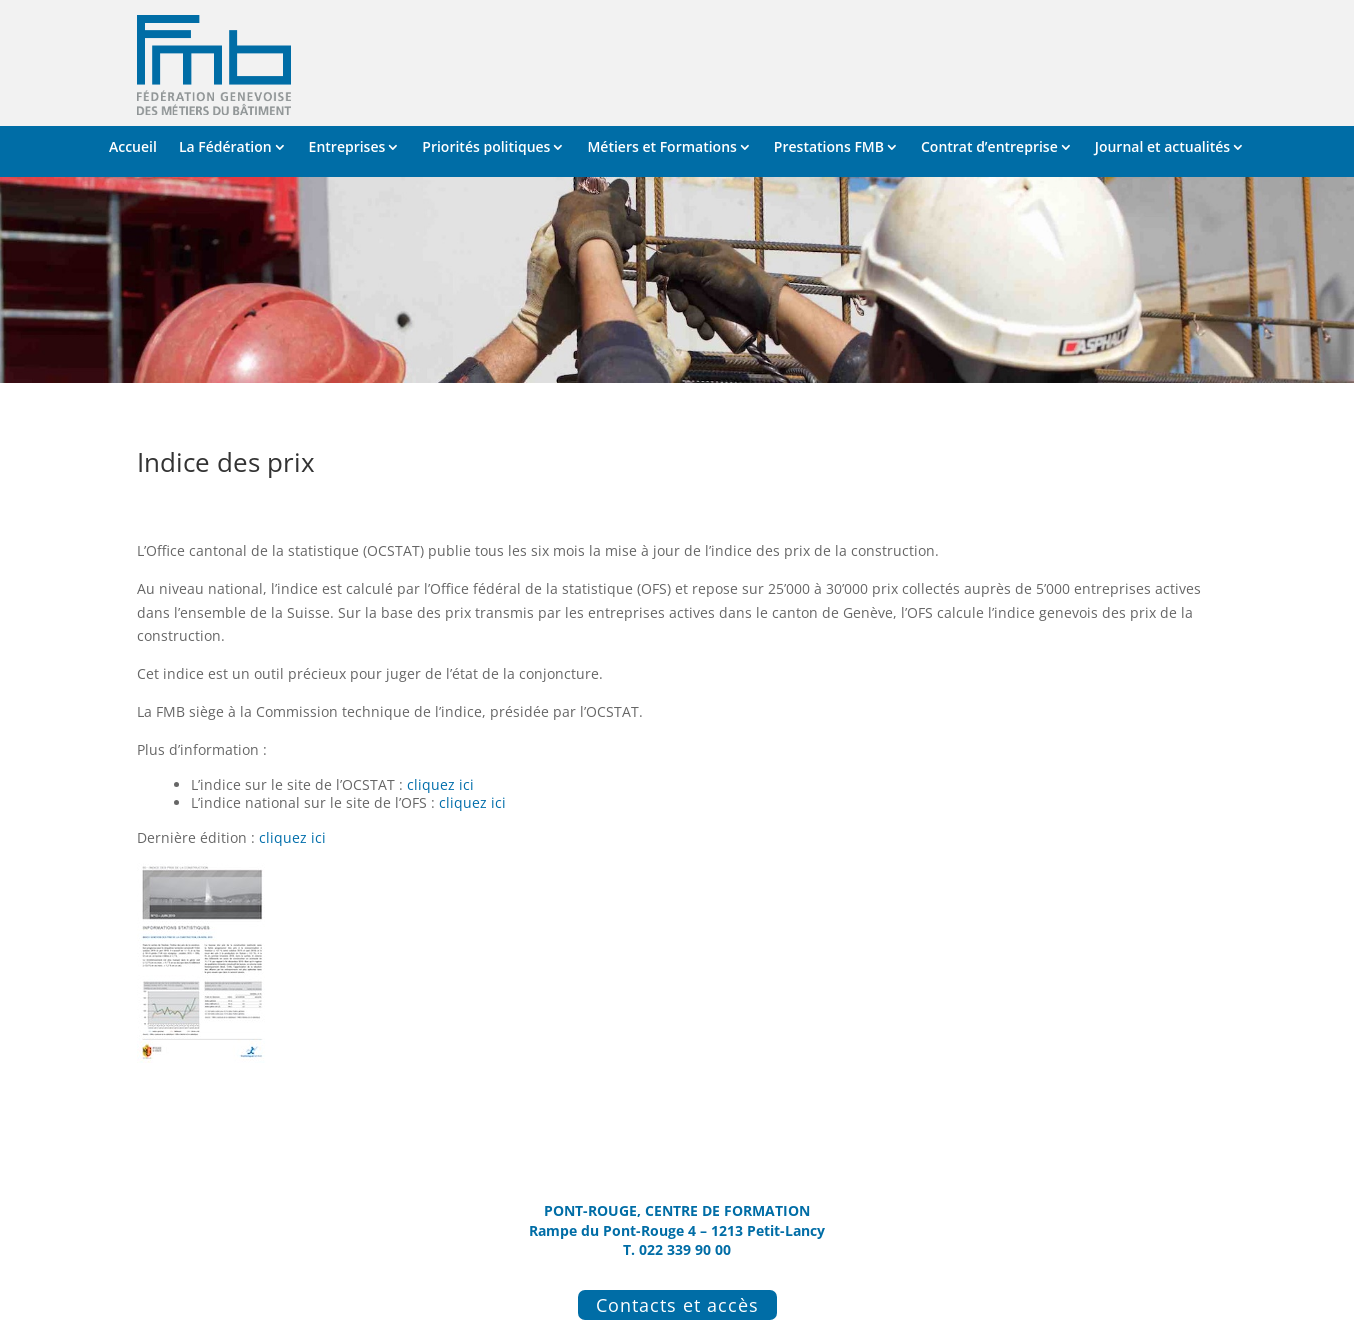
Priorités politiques (486, 148)
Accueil (133, 148)
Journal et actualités (1162, 148)
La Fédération (225, 148)
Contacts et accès (677, 1305)
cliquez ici (440, 784)
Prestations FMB (829, 148)
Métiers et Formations (661, 148)
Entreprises (347, 148)
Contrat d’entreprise (989, 148)
